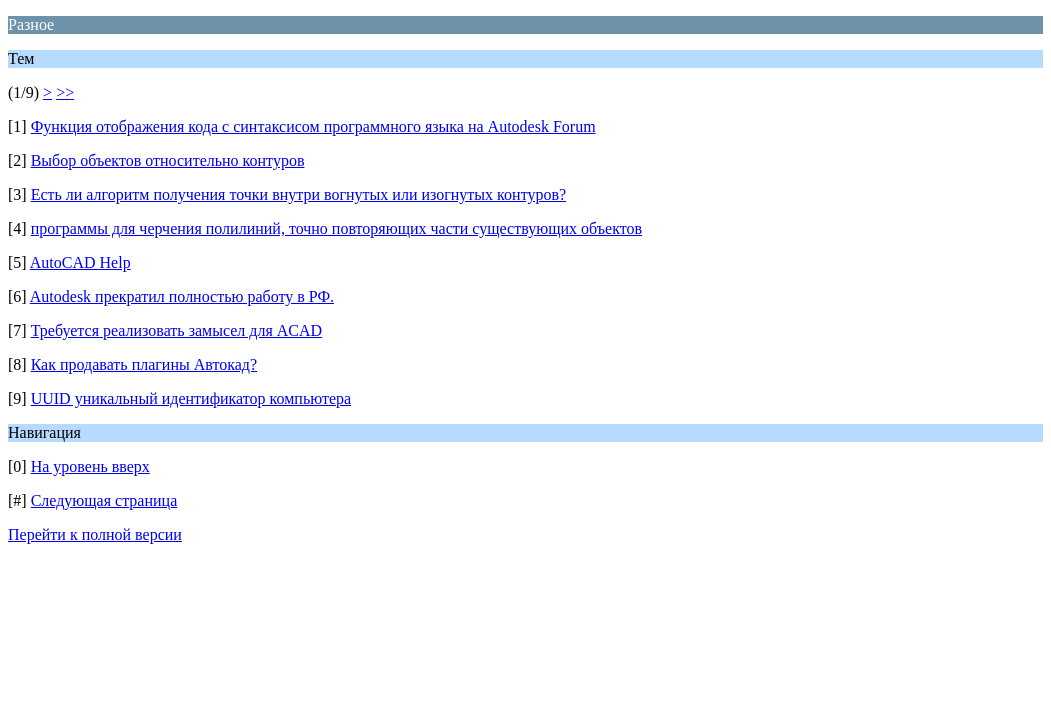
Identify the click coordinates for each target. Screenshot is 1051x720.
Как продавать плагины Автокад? (144, 364)
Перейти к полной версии (95, 534)
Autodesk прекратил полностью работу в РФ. (182, 296)
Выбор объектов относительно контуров (168, 160)
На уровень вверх (90, 466)
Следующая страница (104, 500)
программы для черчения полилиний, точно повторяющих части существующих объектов (336, 228)
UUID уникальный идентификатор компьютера (191, 398)
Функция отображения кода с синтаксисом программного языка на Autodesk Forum (313, 126)
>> (65, 92)
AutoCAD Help (80, 262)
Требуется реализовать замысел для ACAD (176, 330)
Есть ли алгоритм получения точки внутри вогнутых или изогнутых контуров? (298, 194)
